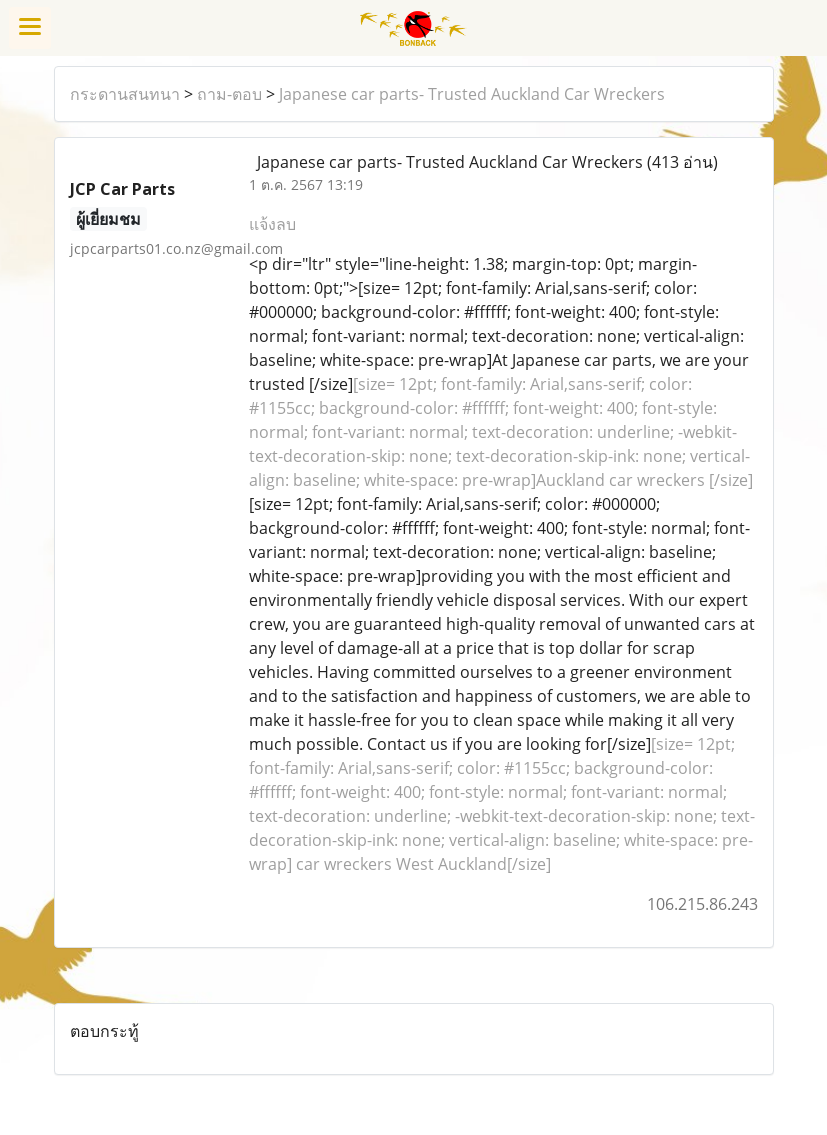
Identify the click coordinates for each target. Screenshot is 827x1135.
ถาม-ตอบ (229, 94)
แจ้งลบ (272, 224)
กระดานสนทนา (125, 94)
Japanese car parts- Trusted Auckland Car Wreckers (472, 94)
